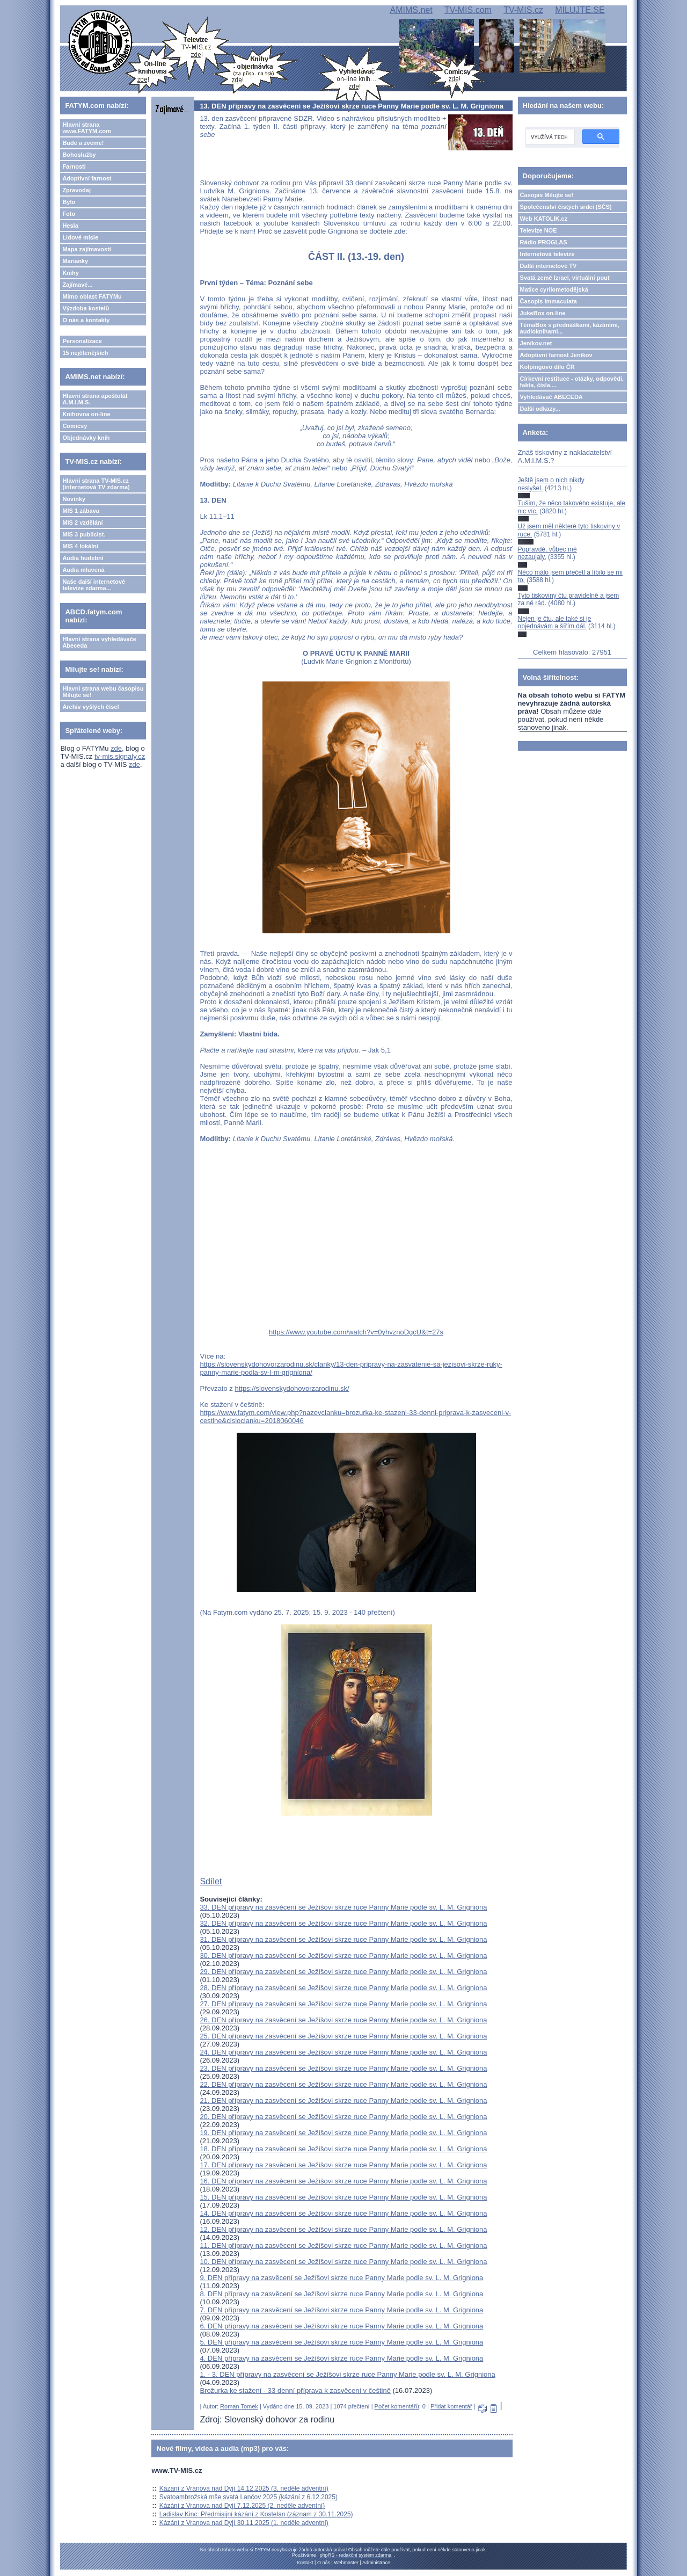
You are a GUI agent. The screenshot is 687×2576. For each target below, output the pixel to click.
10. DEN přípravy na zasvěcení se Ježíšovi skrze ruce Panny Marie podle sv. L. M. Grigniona (343, 2262)
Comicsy (74, 426)
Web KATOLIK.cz (544, 218)
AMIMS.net (411, 9)
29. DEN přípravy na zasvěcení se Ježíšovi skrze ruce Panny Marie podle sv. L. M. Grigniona (343, 1972)
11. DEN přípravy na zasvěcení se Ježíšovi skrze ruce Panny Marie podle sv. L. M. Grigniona (343, 2245)
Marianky (75, 261)
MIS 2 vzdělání (82, 522)
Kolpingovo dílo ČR (547, 367)
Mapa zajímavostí (86, 249)
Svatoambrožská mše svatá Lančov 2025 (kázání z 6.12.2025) (248, 2497)
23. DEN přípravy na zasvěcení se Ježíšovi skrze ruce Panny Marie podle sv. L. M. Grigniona (343, 2068)
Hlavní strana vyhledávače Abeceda (99, 642)
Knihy (70, 273)
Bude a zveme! (83, 143)
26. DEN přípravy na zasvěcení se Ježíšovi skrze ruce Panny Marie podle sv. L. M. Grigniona (343, 2020)
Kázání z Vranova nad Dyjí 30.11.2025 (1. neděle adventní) (243, 2523)
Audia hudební (82, 558)
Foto (68, 214)
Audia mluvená (83, 570)
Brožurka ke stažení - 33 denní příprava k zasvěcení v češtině (295, 2390)
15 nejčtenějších (85, 353)
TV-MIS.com (468, 9)
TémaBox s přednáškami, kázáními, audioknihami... (569, 328)
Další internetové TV (548, 266)
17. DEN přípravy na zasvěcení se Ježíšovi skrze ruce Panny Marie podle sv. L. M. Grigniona (343, 2165)
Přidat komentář (451, 2406)
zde (116, 748)
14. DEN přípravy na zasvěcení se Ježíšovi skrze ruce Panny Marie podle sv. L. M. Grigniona (343, 2213)
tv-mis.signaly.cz (119, 756)
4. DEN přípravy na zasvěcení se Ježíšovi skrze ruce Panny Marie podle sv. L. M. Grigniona (341, 2358)
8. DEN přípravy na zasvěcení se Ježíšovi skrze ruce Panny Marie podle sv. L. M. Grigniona (341, 2294)
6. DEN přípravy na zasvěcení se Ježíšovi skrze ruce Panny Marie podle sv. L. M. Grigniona (341, 2326)
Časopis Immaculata (548, 301)
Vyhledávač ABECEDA (551, 397)
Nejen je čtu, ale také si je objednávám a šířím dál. (554, 622)
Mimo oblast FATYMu (91, 296)
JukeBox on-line (543, 313)
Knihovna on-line (86, 414)
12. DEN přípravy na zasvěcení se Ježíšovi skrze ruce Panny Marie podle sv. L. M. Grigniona (343, 2229)
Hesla (70, 225)
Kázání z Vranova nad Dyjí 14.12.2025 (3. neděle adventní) (243, 2488)
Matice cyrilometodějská (554, 289)
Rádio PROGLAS (543, 242)
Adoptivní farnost (86, 178)
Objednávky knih (85, 437)
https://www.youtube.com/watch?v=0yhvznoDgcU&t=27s (356, 1332)
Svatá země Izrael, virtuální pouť (565, 277)
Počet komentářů (397, 2406)
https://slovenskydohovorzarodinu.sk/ (292, 1388)
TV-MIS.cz (523, 9)
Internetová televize (547, 254)
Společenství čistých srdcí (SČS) (566, 207)
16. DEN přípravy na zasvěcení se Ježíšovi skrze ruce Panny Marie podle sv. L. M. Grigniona (343, 2181)
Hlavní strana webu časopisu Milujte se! (102, 691)
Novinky (73, 499)
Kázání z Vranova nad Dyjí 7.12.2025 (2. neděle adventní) (242, 2505)
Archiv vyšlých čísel (90, 706)
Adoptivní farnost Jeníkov (556, 355)
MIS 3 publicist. (83, 534)
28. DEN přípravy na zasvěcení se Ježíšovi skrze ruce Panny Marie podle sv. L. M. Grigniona (343, 1988)
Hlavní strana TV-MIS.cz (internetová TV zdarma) (95, 483)
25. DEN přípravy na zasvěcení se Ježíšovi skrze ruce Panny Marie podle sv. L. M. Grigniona (343, 2036)
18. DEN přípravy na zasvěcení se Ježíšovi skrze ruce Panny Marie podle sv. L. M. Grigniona (343, 2149)
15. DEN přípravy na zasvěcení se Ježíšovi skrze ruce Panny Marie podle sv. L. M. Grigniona (343, 2197)
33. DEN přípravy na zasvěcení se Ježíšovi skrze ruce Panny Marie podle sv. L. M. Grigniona (343, 1907)
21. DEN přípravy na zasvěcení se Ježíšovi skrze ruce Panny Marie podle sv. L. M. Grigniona (343, 2100)
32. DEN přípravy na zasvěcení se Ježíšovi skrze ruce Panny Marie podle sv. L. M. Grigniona (343, 1923)
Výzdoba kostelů (85, 308)
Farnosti (73, 166)
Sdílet (211, 1881)
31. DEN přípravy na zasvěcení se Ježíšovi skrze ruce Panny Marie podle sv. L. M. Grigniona (343, 1939)
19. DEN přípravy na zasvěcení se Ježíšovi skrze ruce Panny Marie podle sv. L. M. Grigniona (343, 2133)
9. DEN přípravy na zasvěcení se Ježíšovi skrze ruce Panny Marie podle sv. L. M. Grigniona (341, 2278)
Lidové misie (80, 237)
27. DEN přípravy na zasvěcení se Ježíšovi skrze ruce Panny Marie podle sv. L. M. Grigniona (343, 2004)
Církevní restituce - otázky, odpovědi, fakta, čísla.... (572, 381)
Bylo (68, 202)
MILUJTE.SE (579, 9)
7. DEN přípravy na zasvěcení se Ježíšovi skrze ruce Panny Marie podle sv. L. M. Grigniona (341, 2310)
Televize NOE (538, 230)
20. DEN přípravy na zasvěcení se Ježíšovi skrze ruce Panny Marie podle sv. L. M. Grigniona (343, 2117)
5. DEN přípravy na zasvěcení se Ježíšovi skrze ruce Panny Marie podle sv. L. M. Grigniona (341, 2342)
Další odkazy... (540, 408)
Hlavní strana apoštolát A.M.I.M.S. (94, 399)
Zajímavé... (77, 284)
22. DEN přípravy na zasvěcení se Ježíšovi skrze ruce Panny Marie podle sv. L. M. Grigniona (343, 2084)
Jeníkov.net (536, 343)
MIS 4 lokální (80, 546)
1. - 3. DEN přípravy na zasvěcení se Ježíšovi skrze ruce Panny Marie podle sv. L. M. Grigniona (347, 2374)
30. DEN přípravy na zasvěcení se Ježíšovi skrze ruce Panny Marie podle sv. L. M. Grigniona (343, 1955)
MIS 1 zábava (80, 510)
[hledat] (549, 137)
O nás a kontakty (85, 320)
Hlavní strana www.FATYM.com (86, 127)
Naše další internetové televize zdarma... (93, 584)
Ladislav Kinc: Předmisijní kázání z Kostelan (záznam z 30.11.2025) (256, 2514)
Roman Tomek (239, 2406)
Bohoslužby (79, 154)
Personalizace (81, 341)
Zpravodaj (76, 190)
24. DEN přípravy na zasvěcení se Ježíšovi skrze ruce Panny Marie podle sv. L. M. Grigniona (343, 2052)
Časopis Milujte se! (547, 195)
